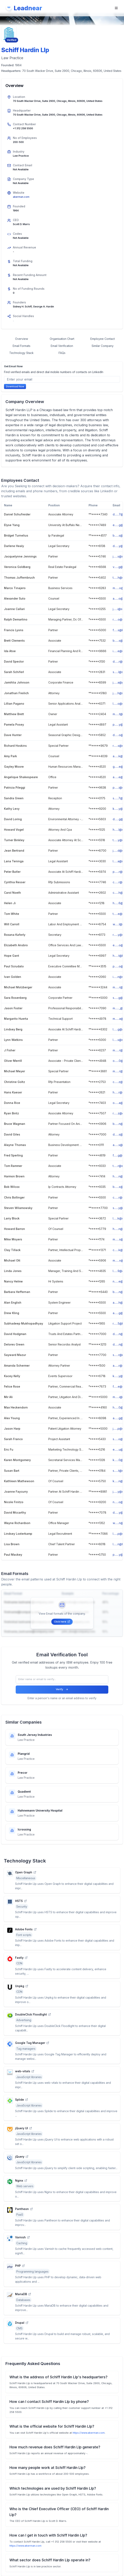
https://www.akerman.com (89, 2432)
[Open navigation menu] (116, 8)
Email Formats (21, 345)
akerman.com (21, 196)
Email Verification (62, 345)
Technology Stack (21, 353)
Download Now (15, 386)
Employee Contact (102, 338)
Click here (62, 1621)
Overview (21, 338)
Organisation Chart (62, 338)
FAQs (62, 353)
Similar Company (103, 345)
